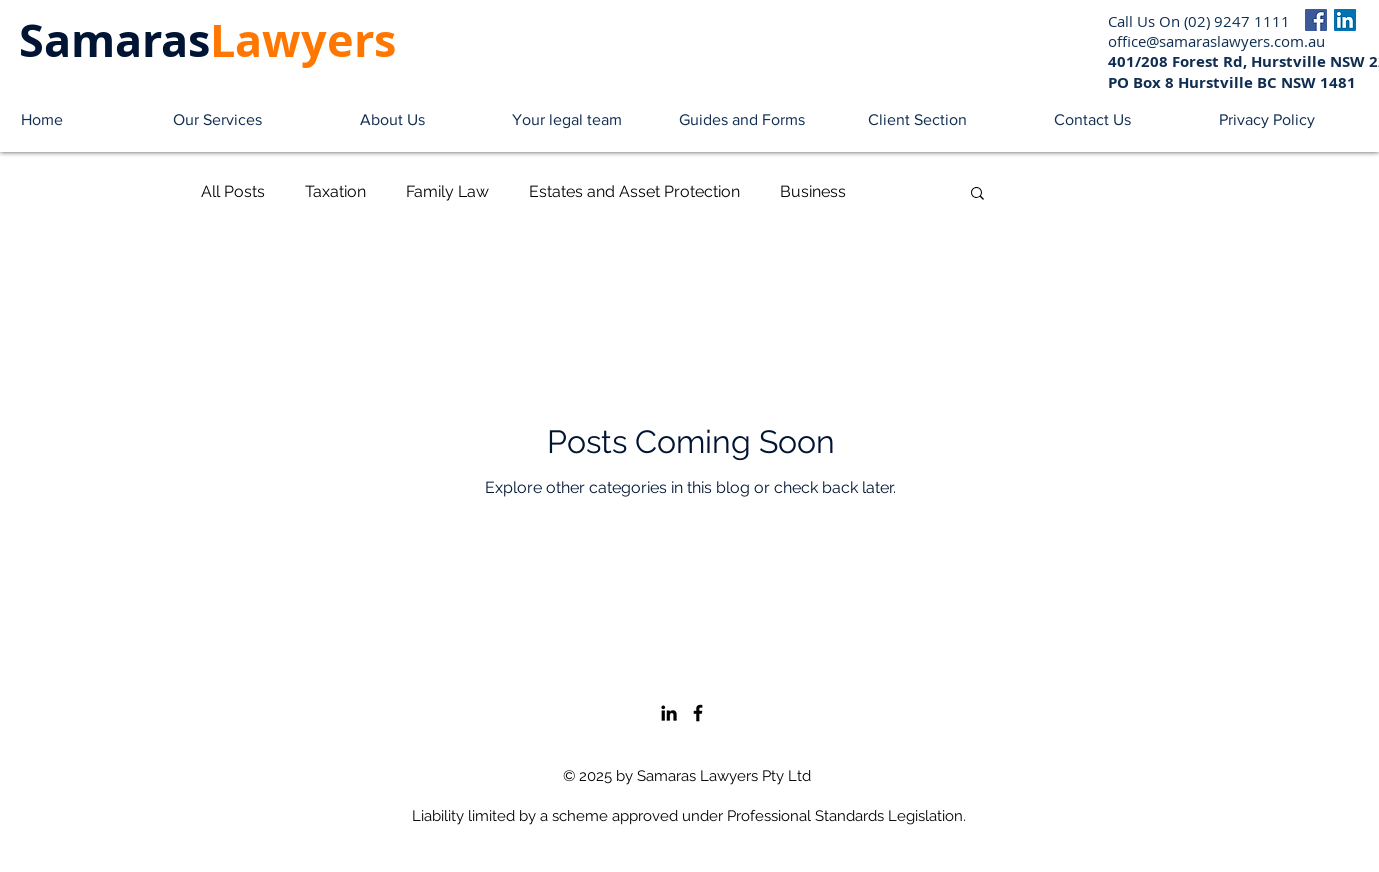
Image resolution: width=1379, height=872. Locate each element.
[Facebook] (1316, 20)
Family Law (447, 191)
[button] (217, 120)
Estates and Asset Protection (634, 191)
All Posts (233, 191)
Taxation (335, 191)
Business (813, 191)
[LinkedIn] (1345, 20)
